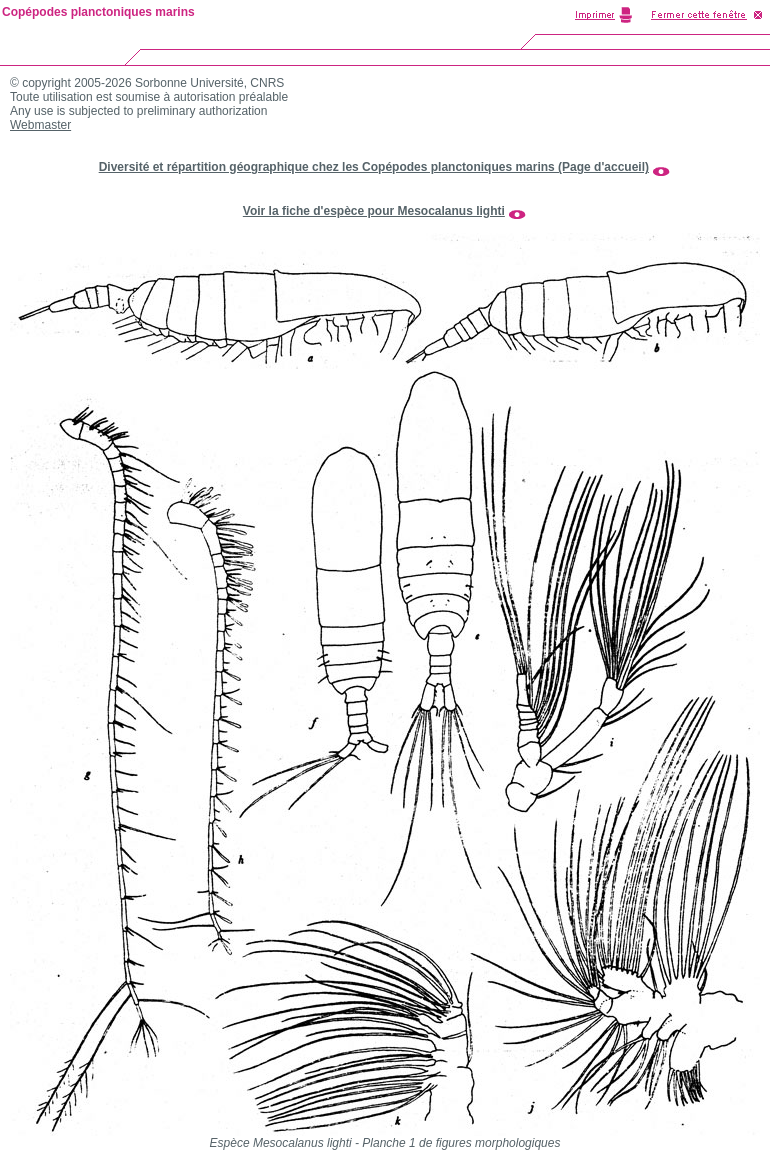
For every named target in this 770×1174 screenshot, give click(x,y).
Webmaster (40, 125)
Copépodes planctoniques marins (98, 12)
